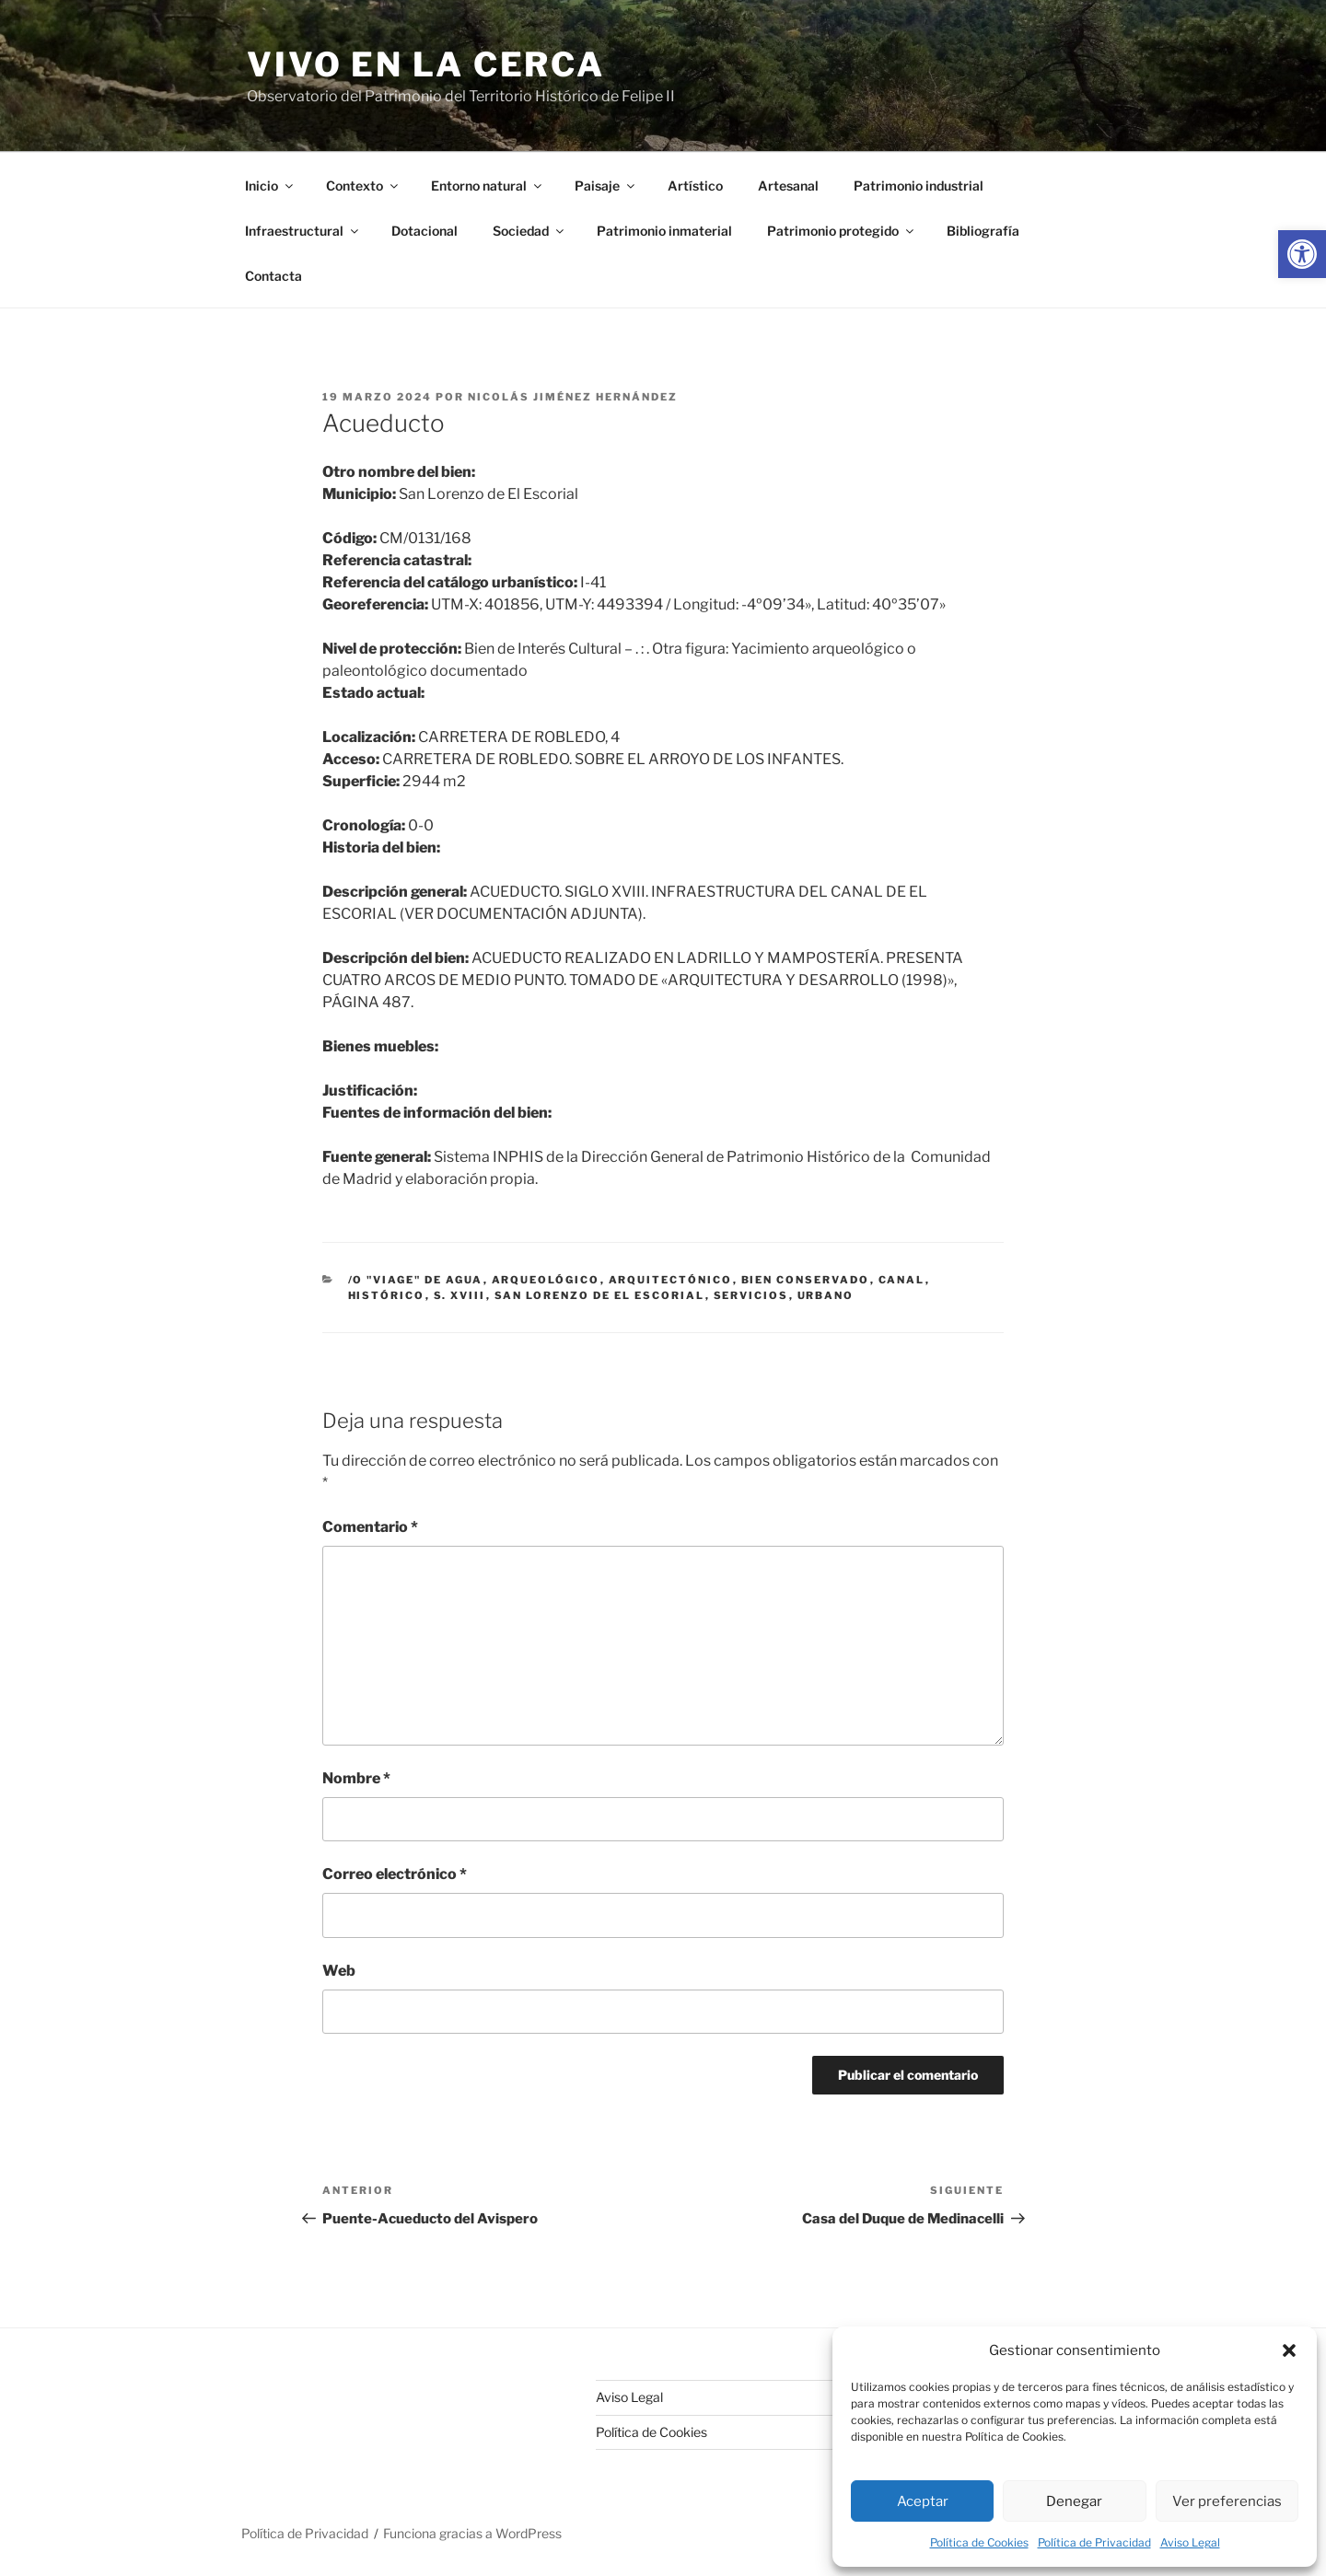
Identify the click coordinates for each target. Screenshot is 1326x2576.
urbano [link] (826, 1295)
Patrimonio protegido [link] (841, 230)
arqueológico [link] (546, 1279)
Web (338, 1970)
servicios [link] (751, 1295)
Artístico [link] (695, 185)
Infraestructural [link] (303, 230)
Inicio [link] (270, 185)
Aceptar (922, 2501)
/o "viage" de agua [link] (415, 1279)
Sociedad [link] (529, 230)
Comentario (370, 1527)
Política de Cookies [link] (979, 2542)
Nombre (356, 1778)
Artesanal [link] (788, 185)
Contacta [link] (273, 276)
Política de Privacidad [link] (1094, 2542)
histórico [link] (386, 1295)
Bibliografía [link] (983, 230)
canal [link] (901, 1279)
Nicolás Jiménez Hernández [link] (573, 396)
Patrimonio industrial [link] (918, 185)
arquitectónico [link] (671, 1279)
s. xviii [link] (460, 1295)
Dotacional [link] (424, 230)
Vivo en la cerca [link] (426, 64)
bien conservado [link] (805, 1279)
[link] (1302, 254)
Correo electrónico (394, 1874)
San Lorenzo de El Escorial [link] (599, 1295)
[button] (1289, 2350)
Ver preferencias (1227, 2501)
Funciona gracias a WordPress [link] (472, 2533)
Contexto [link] (363, 185)
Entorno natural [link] (487, 185)
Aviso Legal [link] (1190, 2542)
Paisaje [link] (606, 185)
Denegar (1074, 2501)
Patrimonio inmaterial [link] (664, 230)
